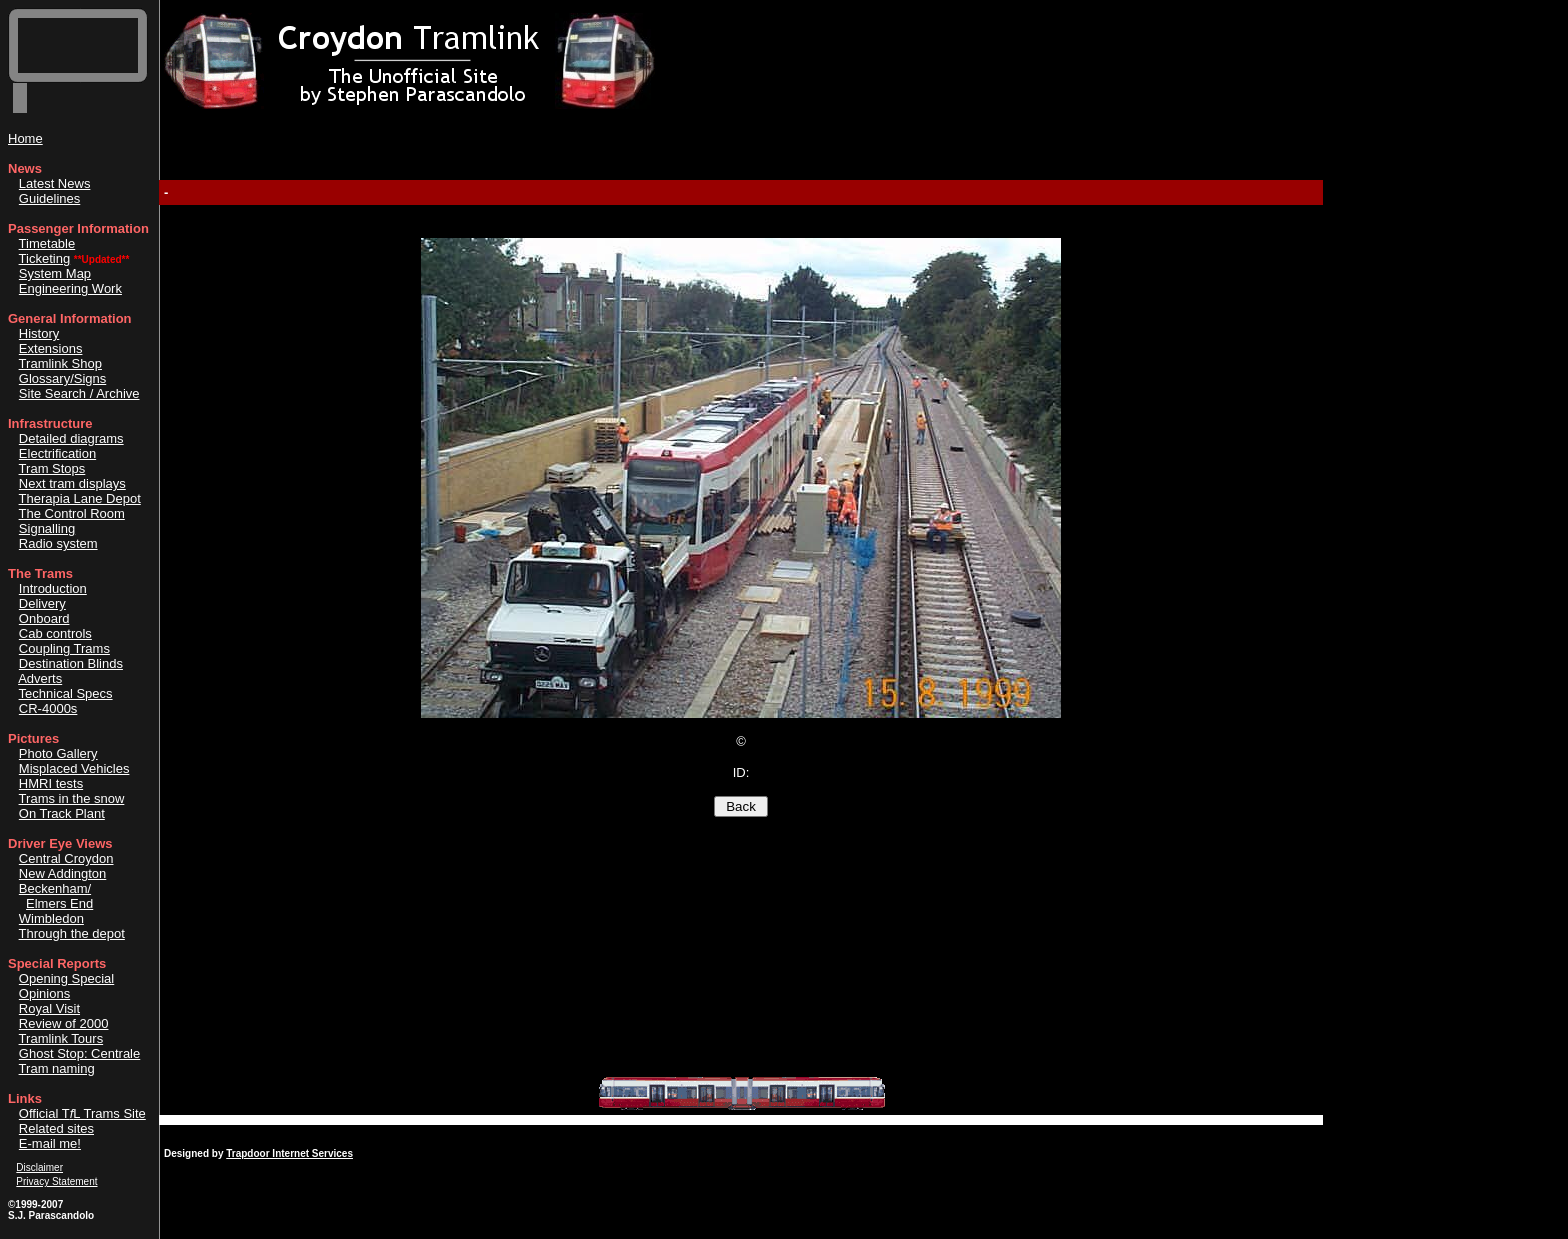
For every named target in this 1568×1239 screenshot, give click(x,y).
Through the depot (72, 933)
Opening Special (66, 978)
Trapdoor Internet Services (289, 1153)
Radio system (58, 543)
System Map (55, 273)
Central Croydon (66, 858)
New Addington (62, 873)
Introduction (53, 588)
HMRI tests (51, 783)
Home (25, 138)
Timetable (47, 243)
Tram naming (57, 1068)
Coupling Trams (64, 648)
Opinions (44, 993)
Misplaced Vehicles (74, 768)
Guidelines (49, 198)
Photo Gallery (58, 753)
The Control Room (72, 513)
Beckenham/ (55, 888)
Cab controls (55, 633)
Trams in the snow (72, 798)
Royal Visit (49, 1008)
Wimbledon (51, 918)
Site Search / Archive (79, 393)
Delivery (42, 603)
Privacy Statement (56, 1181)
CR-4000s (48, 708)
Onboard (44, 618)
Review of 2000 (64, 1023)
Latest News (55, 183)
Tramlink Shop (60, 363)
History (39, 333)
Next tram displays (72, 483)
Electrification (57, 453)
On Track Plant (62, 813)
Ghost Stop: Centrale (79, 1053)
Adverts (40, 678)
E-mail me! (50, 1143)
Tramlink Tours (61, 1038)
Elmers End (59, 903)
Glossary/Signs (62, 378)
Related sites (56, 1128)
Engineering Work (70, 288)
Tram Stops (52, 468)
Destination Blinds (71, 663)
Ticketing (45, 258)
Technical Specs (66, 693)
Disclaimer (39, 1167)
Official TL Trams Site (82, 1113)
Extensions (51, 348)
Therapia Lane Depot (80, 498)
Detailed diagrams (71, 438)
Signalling (47, 528)
